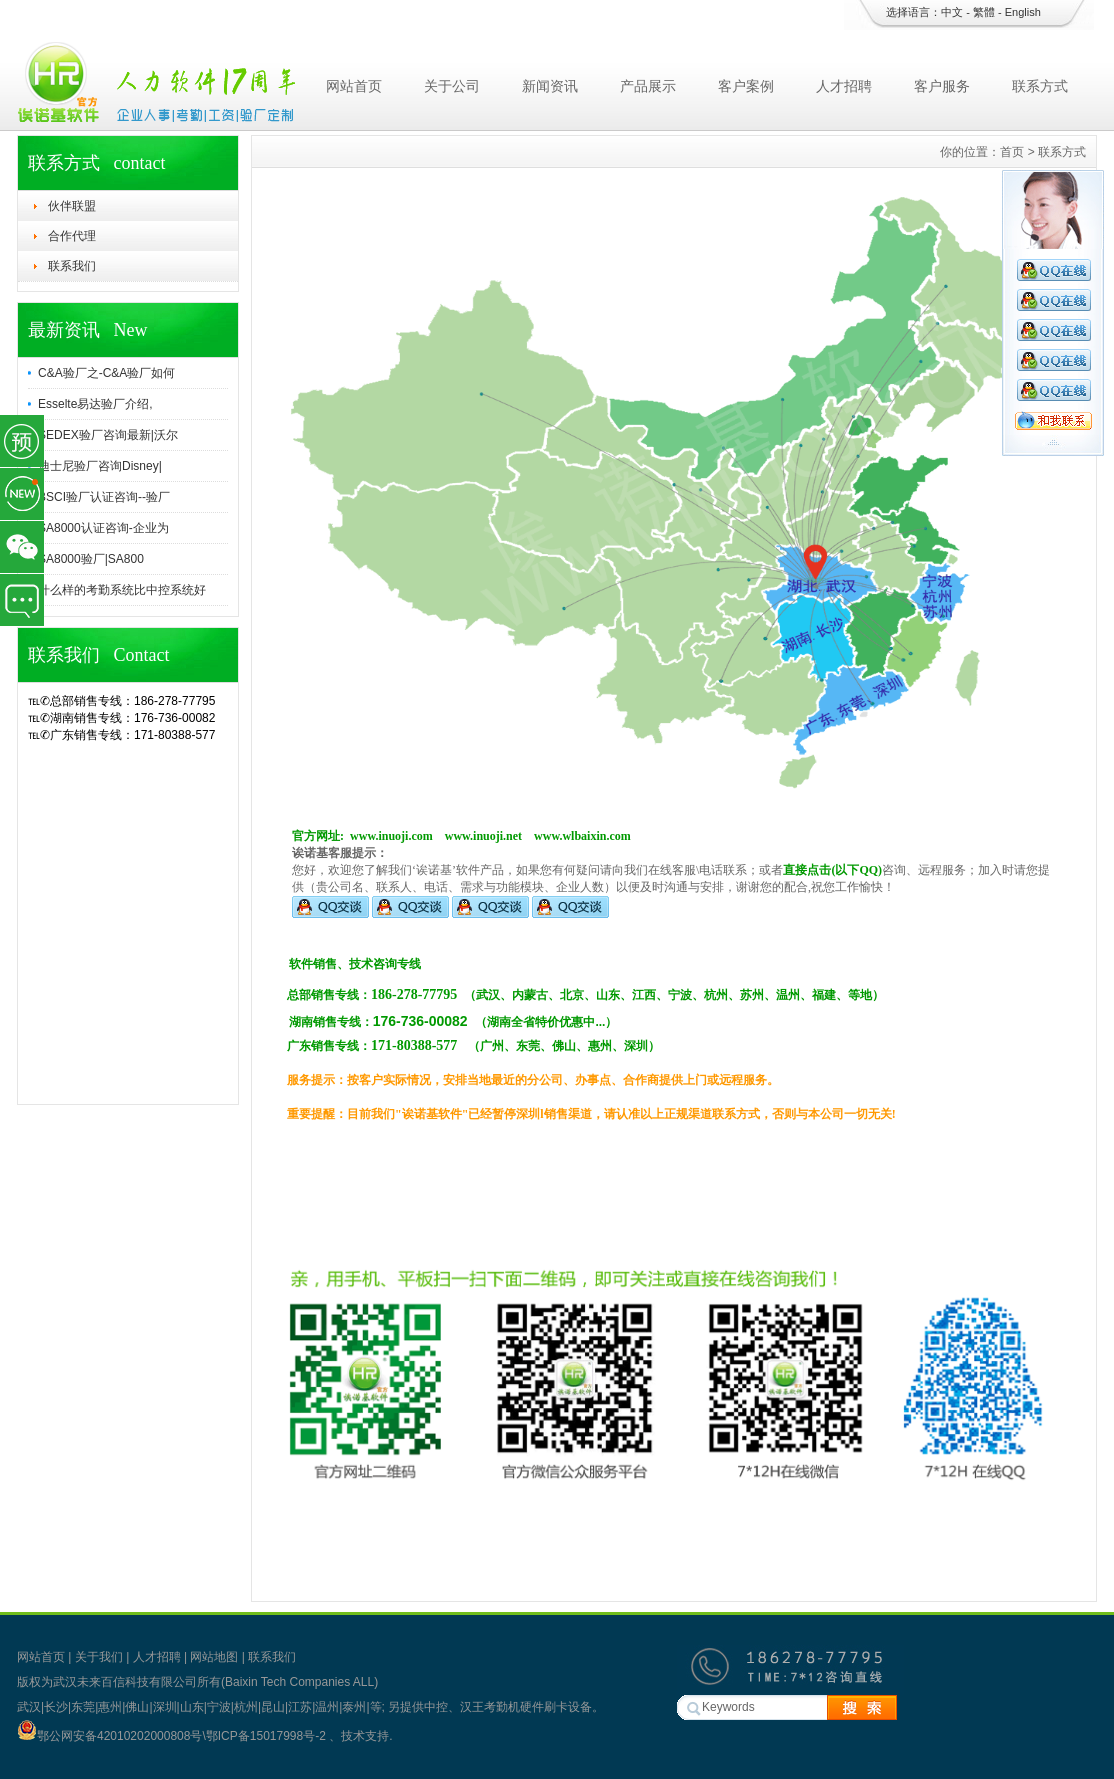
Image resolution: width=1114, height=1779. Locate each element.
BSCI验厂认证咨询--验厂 (104, 497)
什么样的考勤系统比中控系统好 (122, 590)
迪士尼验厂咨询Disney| (100, 466)
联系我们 (72, 266)
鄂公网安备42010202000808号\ (111, 1736)
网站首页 (354, 86)
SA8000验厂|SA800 (91, 559)
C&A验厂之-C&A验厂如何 (106, 373)
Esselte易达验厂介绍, (95, 404)
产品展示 (648, 86)
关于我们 (99, 1657)
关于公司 (452, 86)
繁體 (984, 12)
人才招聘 (844, 86)
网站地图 (214, 1657)
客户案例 (746, 86)
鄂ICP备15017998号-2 (267, 1736)
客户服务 (942, 86)
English (1023, 12)
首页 (1012, 152)
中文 (952, 12)
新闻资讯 (550, 86)
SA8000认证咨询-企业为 (103, 528)
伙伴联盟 (72, 206)
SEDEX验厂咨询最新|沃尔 (108, 435)
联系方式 (1040, 86)
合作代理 (72, 236)
